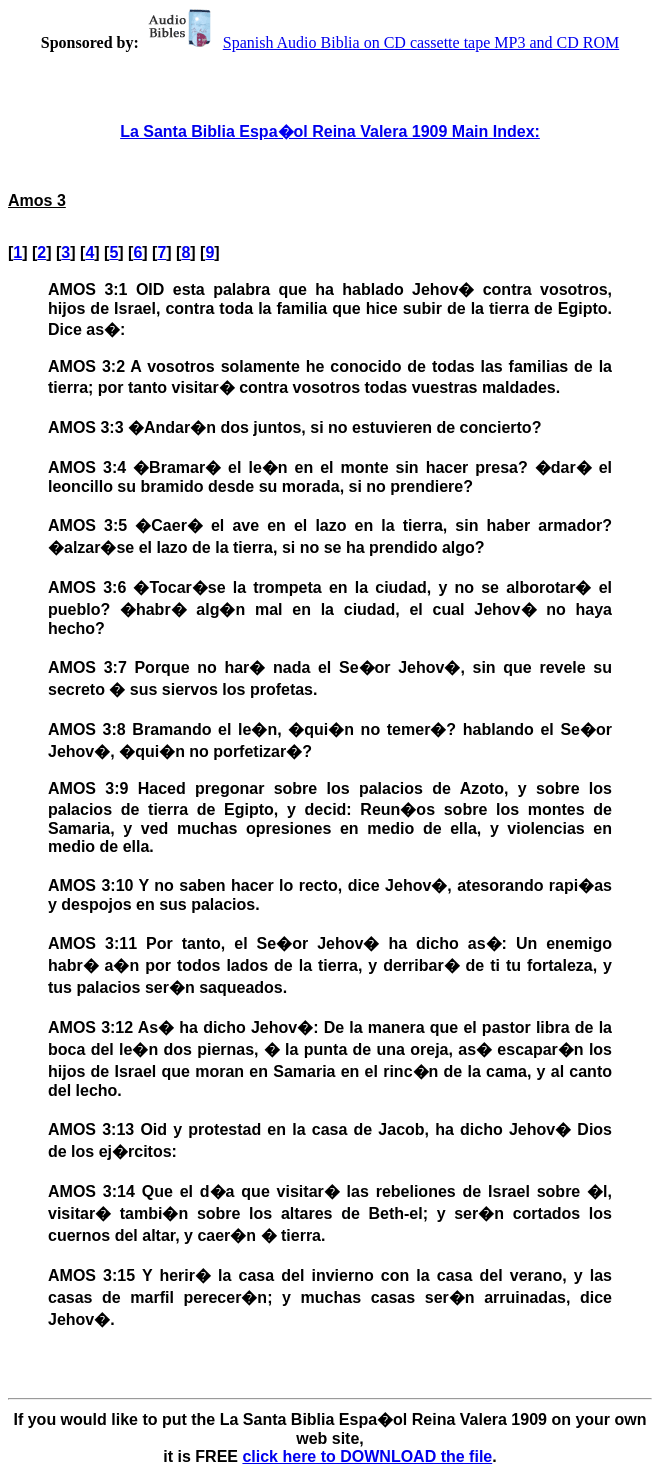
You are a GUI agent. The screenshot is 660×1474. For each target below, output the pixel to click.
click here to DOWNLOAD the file (367, 1456)
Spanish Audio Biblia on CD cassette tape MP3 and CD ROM (381, 42)
